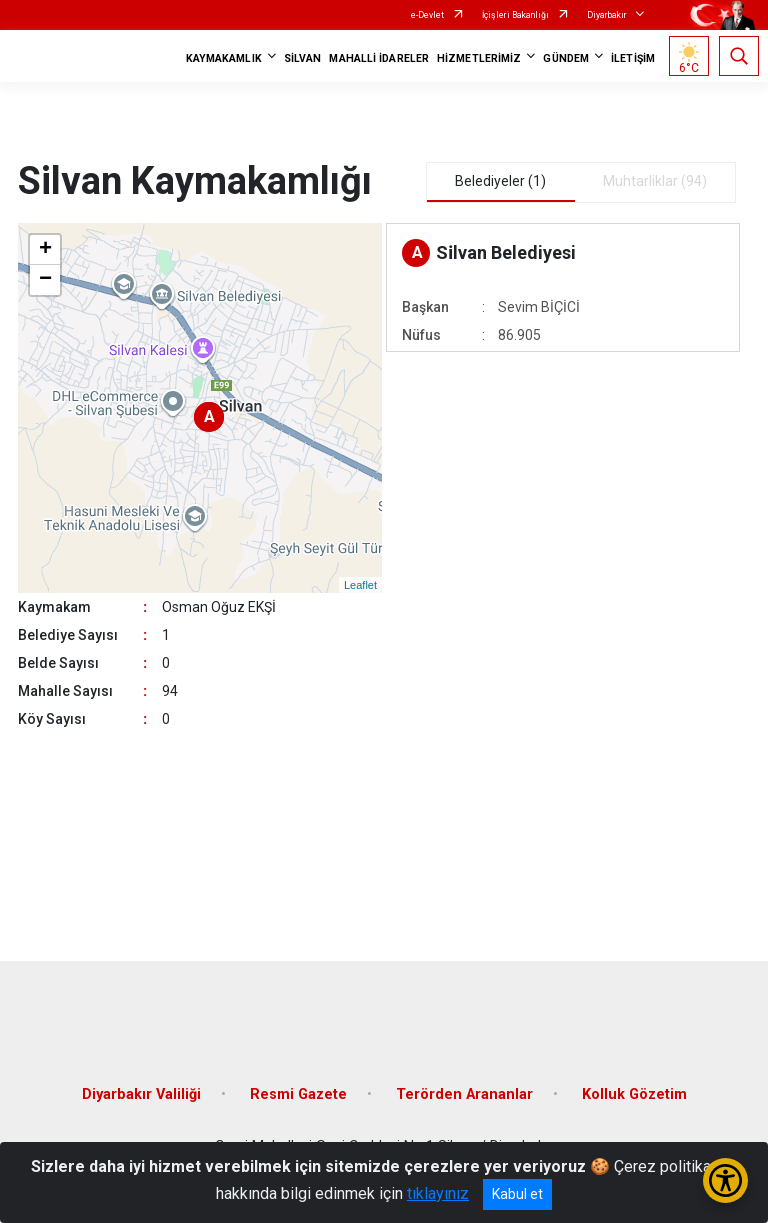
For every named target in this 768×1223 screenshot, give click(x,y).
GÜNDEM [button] (566, 58)
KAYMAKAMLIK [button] (224, 58)
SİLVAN (303, 58)
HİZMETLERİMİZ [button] (479, 58)
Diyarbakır (607, 15)
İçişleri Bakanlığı (515, 15)
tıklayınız (438, 1193)
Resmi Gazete (298, 1094)
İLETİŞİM (633, 58)
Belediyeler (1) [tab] (500, 181)
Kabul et (517, 1194)
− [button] (45, 280)
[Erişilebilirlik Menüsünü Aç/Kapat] (725, 1180)
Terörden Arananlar (464, 1094)
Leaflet (360, 585)
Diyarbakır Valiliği (141, 1094)
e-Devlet (427, 15)
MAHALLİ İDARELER (379, 58)
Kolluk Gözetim (634, 1094)
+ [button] (45, 250)
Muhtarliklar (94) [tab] (655, 181)
